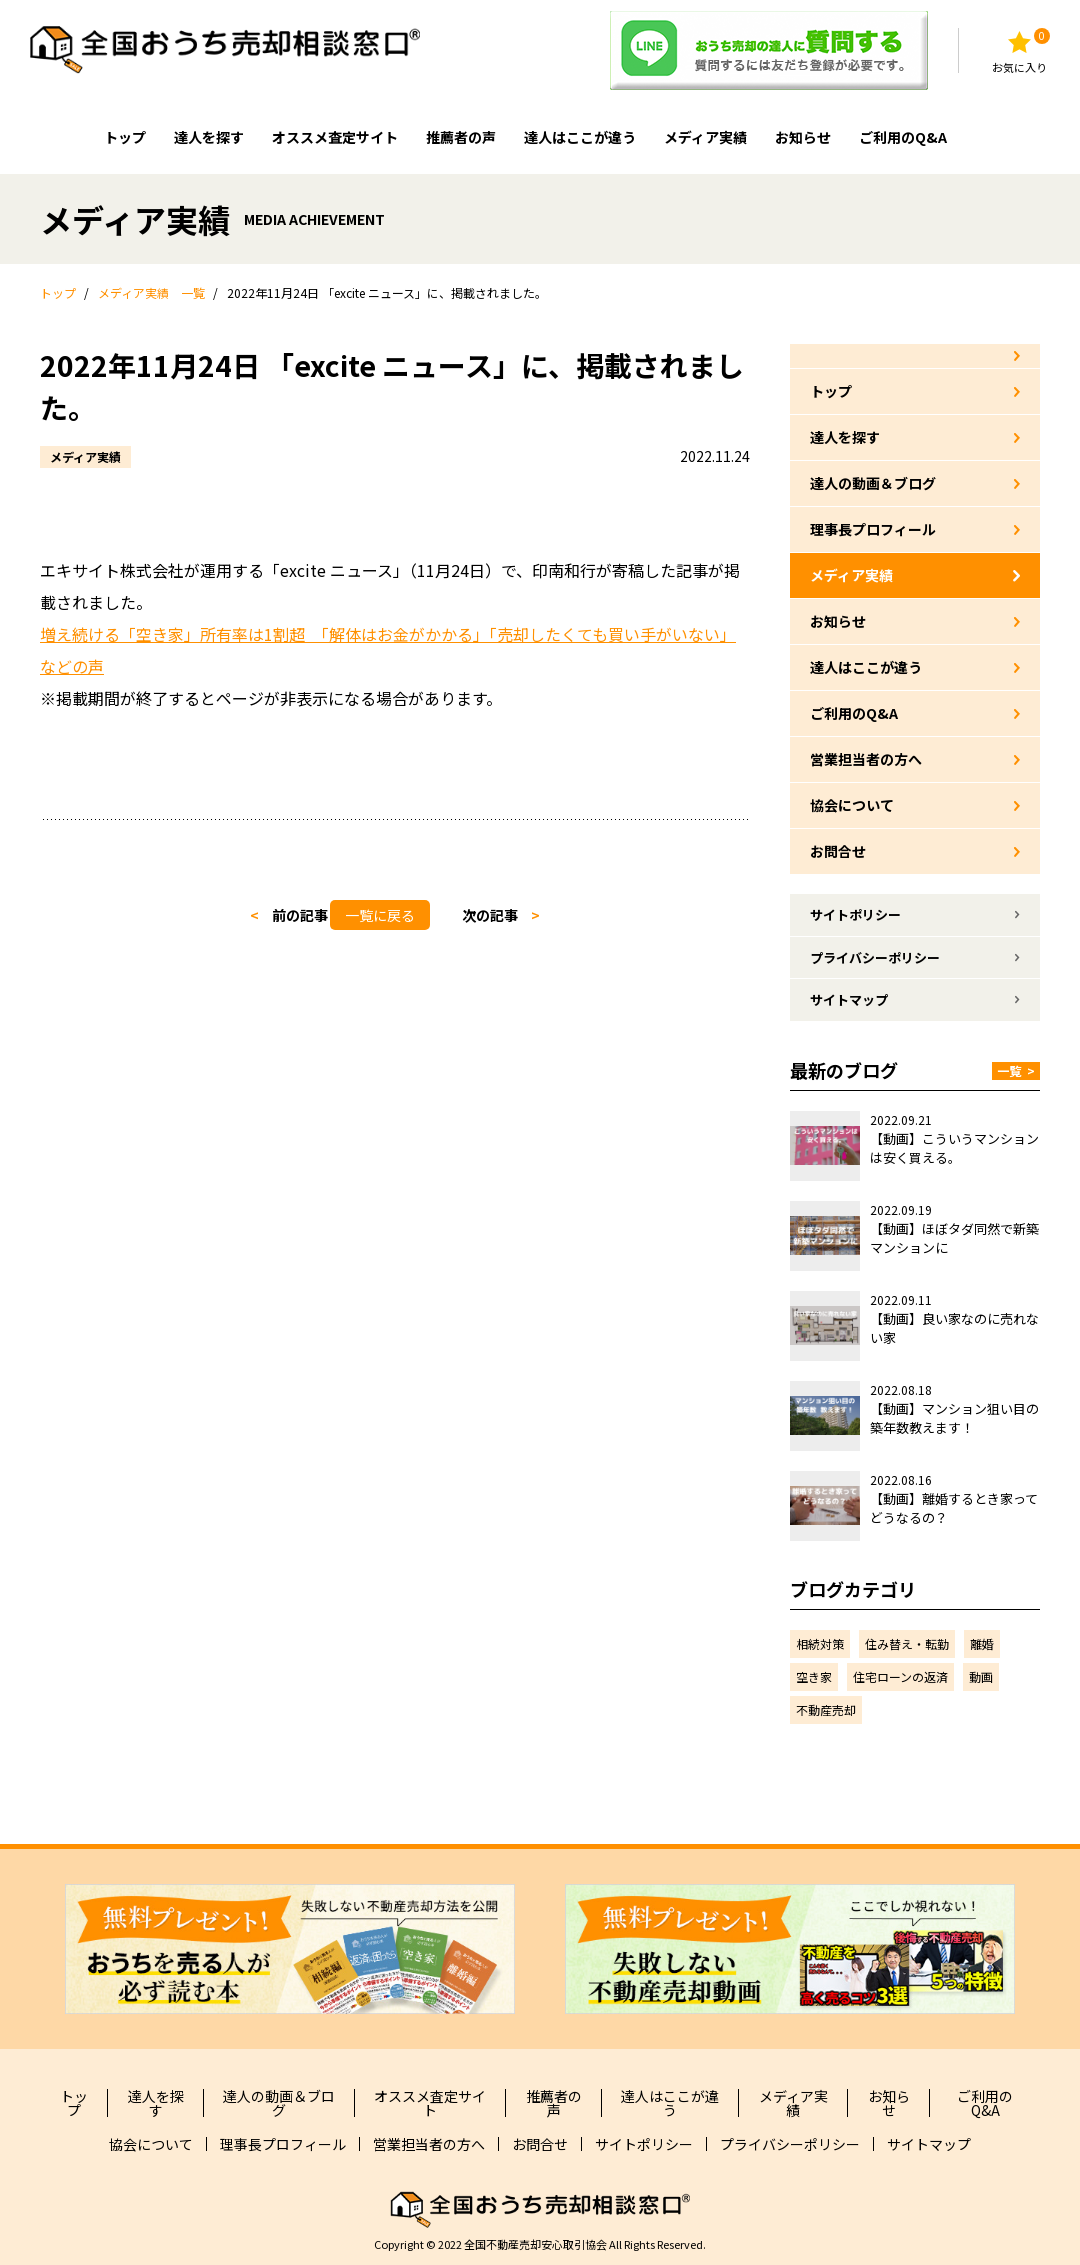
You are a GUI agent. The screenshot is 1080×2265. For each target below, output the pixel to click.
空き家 (814, 1676)
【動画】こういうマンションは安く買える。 (954, 1148)
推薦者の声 (461, 137)
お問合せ (838, 851)
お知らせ (803, 137)
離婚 (982, 1643)
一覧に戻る (380, 915)
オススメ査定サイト (335, 137)
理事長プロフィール (873, 529)
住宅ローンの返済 (900, 1676)
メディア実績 (705, 137)
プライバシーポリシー (875, 957)
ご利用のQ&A (903, 137)
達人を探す (209, 137)
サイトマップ (849, 999)
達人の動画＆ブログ (873, 483)
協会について (852, 805)
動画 (981, 1676)
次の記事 (490, 915)
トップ (125, 137)
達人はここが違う (580, 137)
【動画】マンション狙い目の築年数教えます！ (954, 1418)
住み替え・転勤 (907, 1643)
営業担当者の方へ (866, 759)
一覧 (1016, 1070)
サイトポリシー (855, 914)
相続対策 (820, 1643)
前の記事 (300, 915)
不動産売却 (826, 1709)
